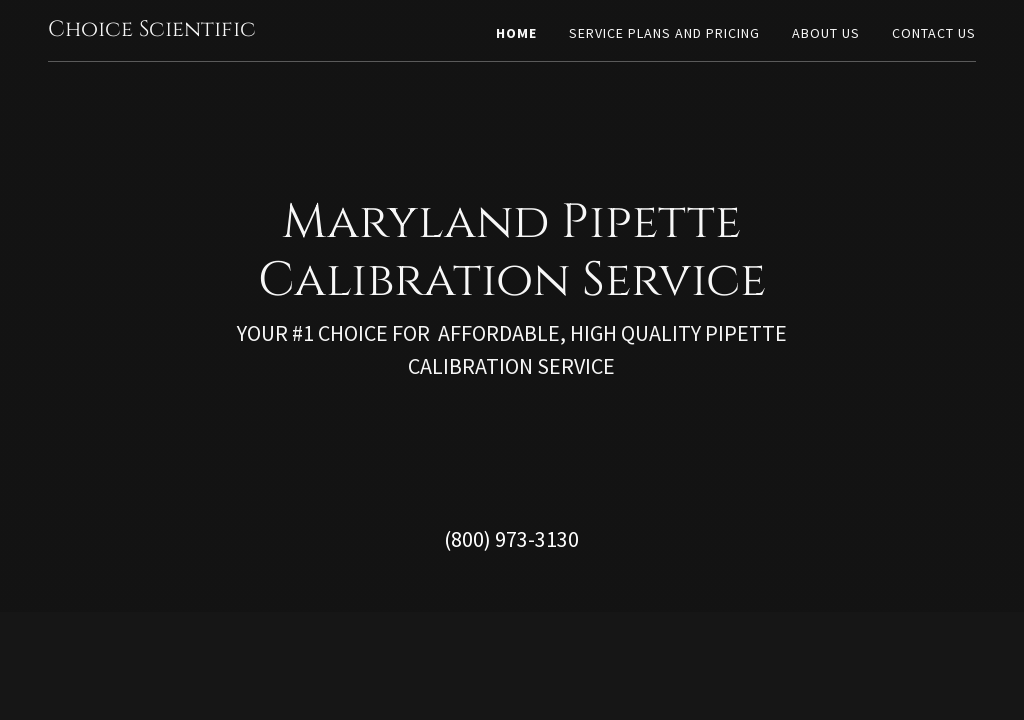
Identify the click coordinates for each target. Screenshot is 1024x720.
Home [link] (516, 33)
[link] (152, 30)
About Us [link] (826, 33)
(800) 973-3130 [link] (511, 539)
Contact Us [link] (934, 33)
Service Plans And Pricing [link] (664, 33)
